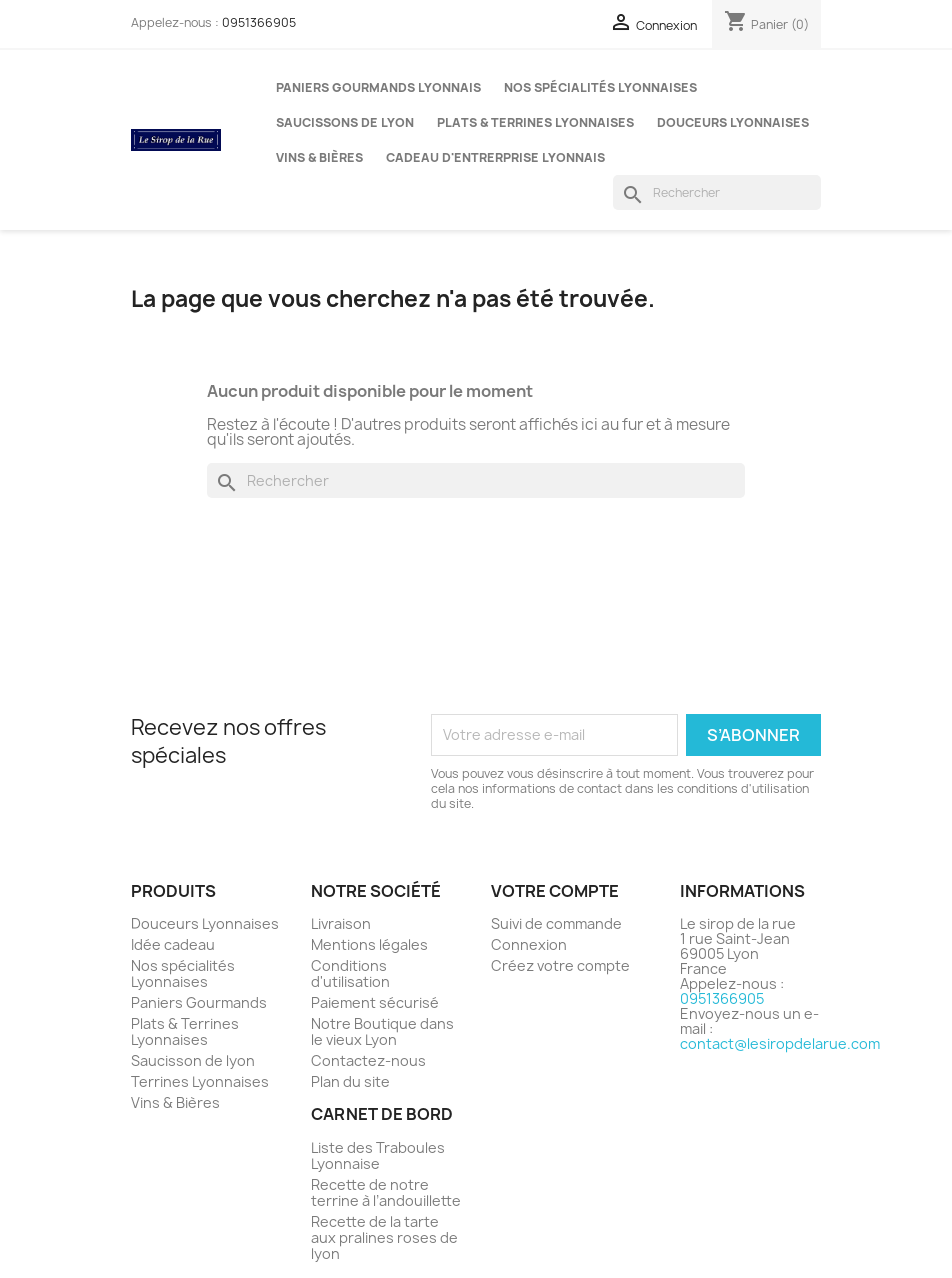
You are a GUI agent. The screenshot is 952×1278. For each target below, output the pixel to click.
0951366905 (259, 22)
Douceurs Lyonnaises (733, 122)
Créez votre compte (560, 965)
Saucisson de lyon (193, 1060)
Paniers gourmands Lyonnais (378, 87)
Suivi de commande (556, 923)
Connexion (529, 944)
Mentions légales (369, 944)
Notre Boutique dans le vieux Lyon (382, 1031)
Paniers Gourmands (199, 1002)
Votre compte (555, 891)
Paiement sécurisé (375, 1002)
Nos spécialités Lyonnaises (600, 87)
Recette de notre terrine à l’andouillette (386, 1192)
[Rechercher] (717, 192)
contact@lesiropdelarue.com (780, 1043)
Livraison (341, 923)
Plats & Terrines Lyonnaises (535, 122)
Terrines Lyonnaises (200, 1081)
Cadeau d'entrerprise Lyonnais (495, 157)
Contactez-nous (368, 1060)
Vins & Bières (319, 157)
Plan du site (350, 1081)
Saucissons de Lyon (345, 122)
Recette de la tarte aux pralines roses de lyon (384, 1237)
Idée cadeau (173, 944)
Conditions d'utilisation (350, 973)
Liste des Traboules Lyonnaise (378, 1155)
